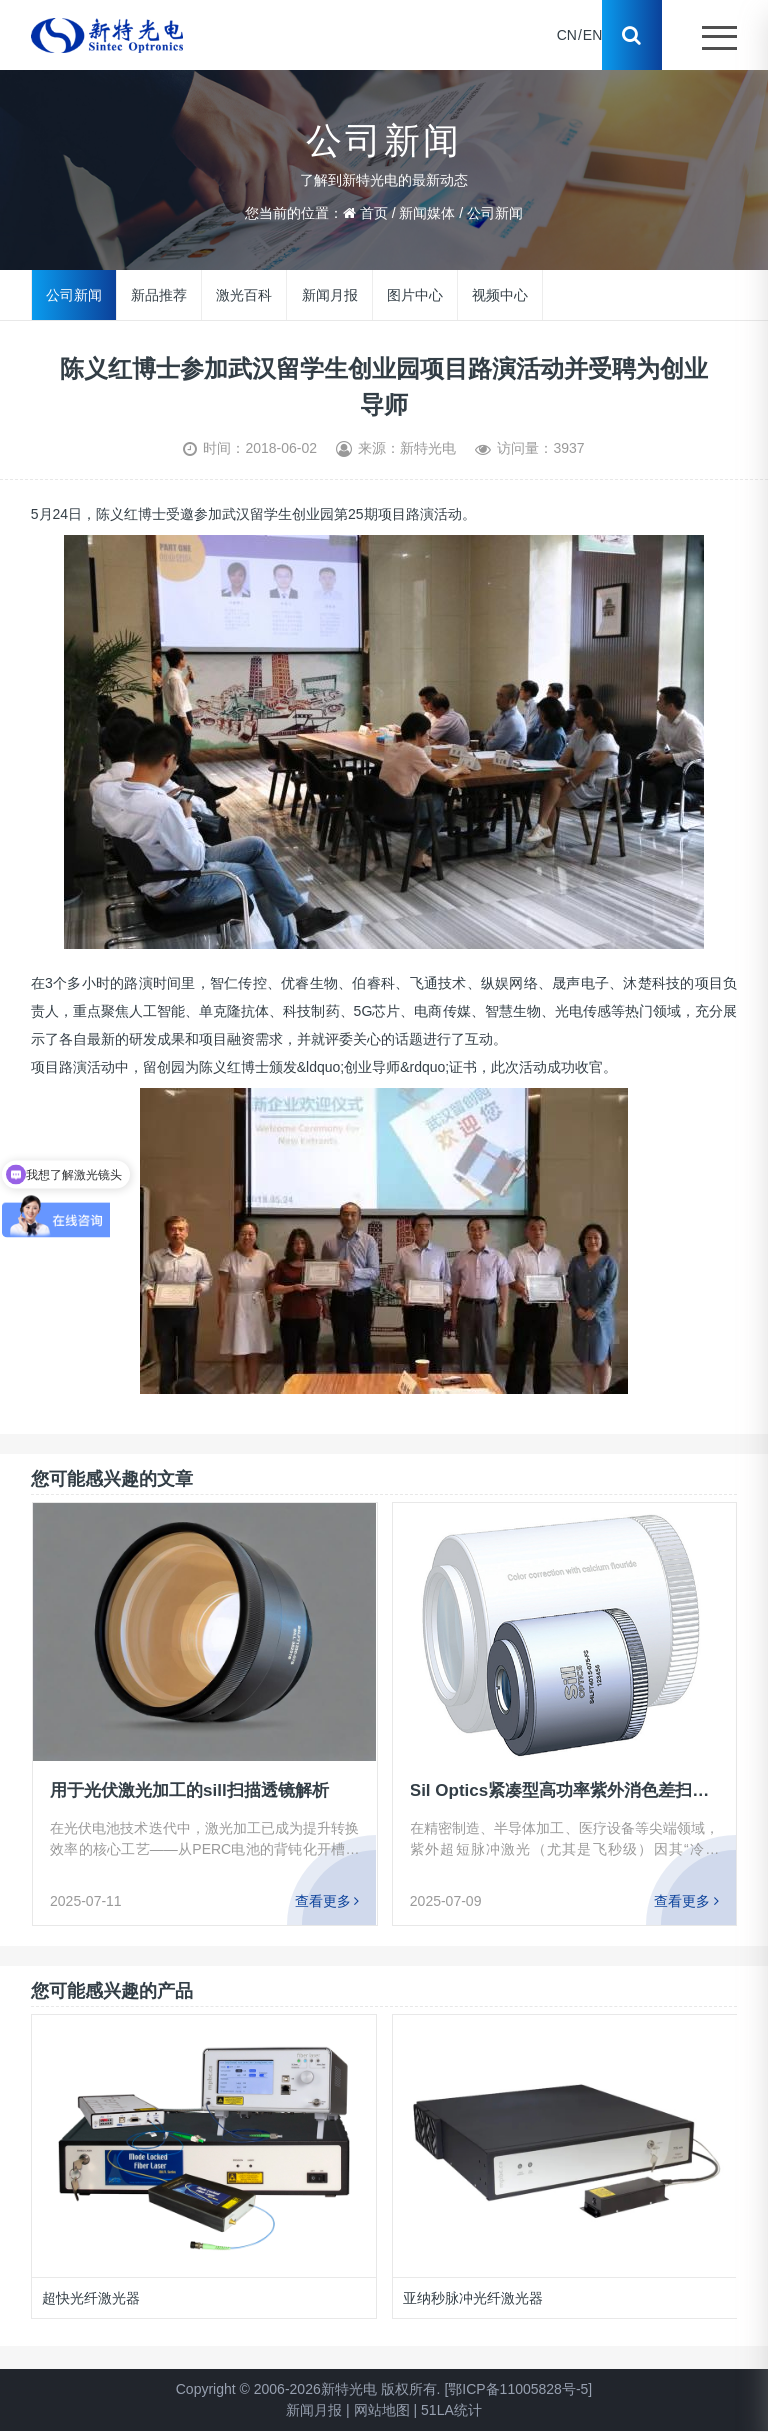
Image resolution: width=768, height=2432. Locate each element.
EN (592, 35)
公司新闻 (495, 213)
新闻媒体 (427, 213)
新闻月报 (329, 294)
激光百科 (244, 294)
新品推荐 (159, 294)
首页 (374, 213)
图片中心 (414, 294)
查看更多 (326, 1901)
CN (567, 35)
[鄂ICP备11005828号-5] (518, 2389)
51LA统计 (451, 2410)
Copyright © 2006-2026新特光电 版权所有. (308, 2389)
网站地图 (382, 2410)
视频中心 (499, 294)
